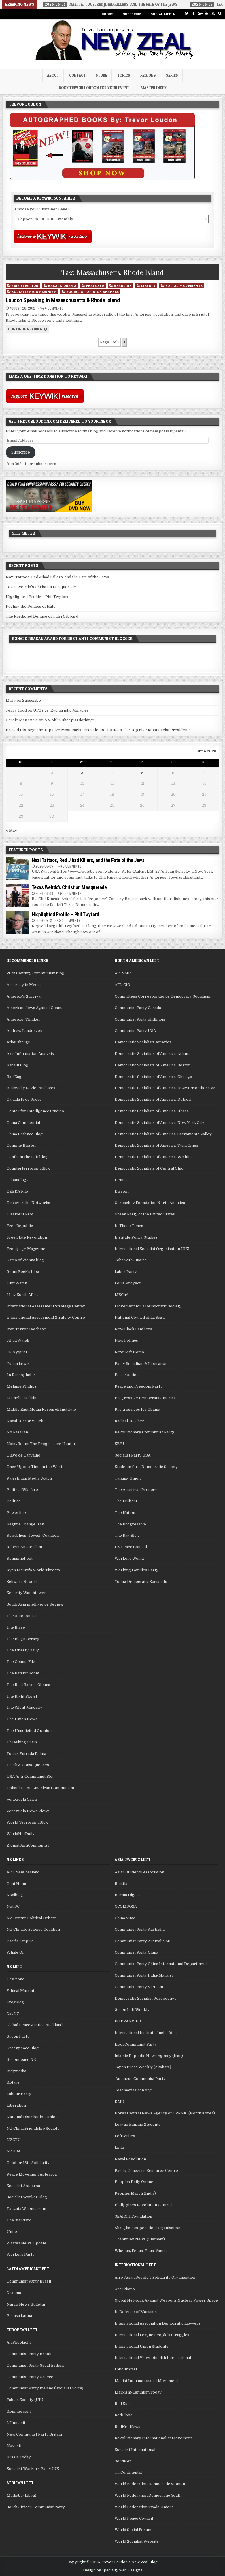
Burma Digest (127, 1895)
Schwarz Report (22, 1581)
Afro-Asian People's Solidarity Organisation (155, 2277)
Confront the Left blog (27, 1157)
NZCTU (14, 2139)
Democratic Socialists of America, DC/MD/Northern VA (165, 1088)
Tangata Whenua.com (26, 2208)
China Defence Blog (25, 1134)
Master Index (154, 87)
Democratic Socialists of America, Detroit (153, 1099)
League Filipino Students (137, 2124)
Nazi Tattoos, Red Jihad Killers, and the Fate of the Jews (57, 577)
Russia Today (19, 2457)
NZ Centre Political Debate (31, 1918)
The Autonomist (21, 1616)
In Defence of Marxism (136, 2312)
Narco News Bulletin (26, 2304)
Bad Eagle (16, 1077)
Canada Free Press (24, 1099)
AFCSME (123, 973)
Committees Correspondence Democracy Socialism (162, 996)
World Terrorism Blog (27, 1822)
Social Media (163, 14)
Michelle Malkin (21, 1398)
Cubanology (18, 1180)
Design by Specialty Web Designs (112, 2570)
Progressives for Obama (137, 1409)
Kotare (13, 2082)
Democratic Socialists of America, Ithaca (152, 1111)
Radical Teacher (129, 1421)
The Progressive (130, 1524)
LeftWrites (125, 2136)
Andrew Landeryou (24, 1030)
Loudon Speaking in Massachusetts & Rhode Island (63, 300)
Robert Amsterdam (24, 1547)
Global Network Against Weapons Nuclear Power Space (166, 2300)
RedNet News (127, 2426)
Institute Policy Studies (136, 1237)
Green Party (18, 2036)
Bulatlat (122, 1883)
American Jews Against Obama (35, 1008)
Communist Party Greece (30, 2377)
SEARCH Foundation (133, 2216)
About (53, 75)
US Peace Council (131, 1547)
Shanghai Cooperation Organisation (147, 2228)
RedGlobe (124, 2415)
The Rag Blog (127, 1535)
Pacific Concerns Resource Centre (146, 2170)
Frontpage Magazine (26, 1249)
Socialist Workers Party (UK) (34, 2468)
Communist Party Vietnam (139, 1987)
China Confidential (23, 1122)
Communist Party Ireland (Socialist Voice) (45, 2388)
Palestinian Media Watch (29, 1478)
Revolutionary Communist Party (144, 1432)
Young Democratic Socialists (141, 1581)
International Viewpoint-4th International (153, 2357)
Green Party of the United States (145, 1214)
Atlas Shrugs (18, 1042)
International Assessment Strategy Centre (46, 1317)
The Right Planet (22, 1696)
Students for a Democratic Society (146, 1467)
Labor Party (126, 1271)
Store (101, 75)
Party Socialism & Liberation (141, 1363)
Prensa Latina (19, 2315)
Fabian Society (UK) (25, 2400)
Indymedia (16, 2071)
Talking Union (128, 1478)
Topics (123, 75)
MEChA (121, 1294)
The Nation (125, 1512)
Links (120, 2147)
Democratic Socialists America (143, 1042)
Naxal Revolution (130, 2159)
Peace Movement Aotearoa (32, 2174)
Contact (77, 75)
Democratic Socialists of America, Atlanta (152, 1053)
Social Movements (184, 285)
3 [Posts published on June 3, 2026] (82, 773)
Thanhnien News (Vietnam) (140, 2239)
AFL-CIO (122, 985)
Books (107, 14)
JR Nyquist (17, 1352)
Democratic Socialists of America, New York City (159, 1122)
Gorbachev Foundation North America (150, 1202)
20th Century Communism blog (35, 973)
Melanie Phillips (22, 1386)
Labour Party (19, 2094)
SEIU (119, 1444)
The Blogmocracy (23, 1639)
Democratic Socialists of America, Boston (152, 1065)
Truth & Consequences (28, 1765)
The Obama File (21, 1661)
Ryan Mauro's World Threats (33, 1570)
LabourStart (126, 2369)
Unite (12, 2231)
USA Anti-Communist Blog (31, 1776)
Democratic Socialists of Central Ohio (149, 1168)
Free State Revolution (27, 1237)
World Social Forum (133, 2530)
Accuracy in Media (24, 985)
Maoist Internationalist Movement (146, 2381)
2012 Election (25, 285)
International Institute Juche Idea (146, 2033)
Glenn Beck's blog (23, 1271)
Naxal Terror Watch (25, 1421)
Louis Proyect (128, 1283)
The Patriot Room (23, 1673)
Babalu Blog (17, 1065)
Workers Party (21, 2254)
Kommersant (19, 2411)
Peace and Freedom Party (138, 1386)
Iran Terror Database (26, 1329)
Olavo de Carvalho (23, 1455)
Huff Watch (17, 1283)
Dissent (122, 1191)
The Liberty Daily (23, 1650)
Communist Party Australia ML (143, 1941)
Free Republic (20, 1226)
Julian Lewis (18, 1363)
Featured (95, 285)
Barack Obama (62, 285)
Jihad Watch (18, 1340)
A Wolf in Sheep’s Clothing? (69, 720)
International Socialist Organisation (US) (152, 1249)
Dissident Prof (20, 1214)
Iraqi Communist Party (136, 2044)
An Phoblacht (19, 2342)
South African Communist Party (36, 2507)
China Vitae (125, 1918)
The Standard (19, 2220)
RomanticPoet (20, 1558)
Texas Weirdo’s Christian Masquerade (41, 587)
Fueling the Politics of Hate (31, 606)
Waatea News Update (26, 2243)
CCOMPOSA (126, 1906)
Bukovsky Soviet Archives (31, 1088)
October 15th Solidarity (28, 2163)
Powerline (16, 1512)
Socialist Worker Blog (27, 2197)
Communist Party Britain (29, 2354)
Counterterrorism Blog (28, 1168)
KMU (119, 2101)
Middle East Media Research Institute (41, 1409)
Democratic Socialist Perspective (146, 1998)
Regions (148, 75)
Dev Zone (15, 1979)
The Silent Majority (24, 1707)
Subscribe (132, 14)
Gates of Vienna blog (25, 1260)
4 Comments (54, 308)
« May (11, 830)
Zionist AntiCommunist (28, 1845)
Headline (122, 285)
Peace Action (127, 1375)
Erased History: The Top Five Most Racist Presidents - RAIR (61, 730)
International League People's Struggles (152, 2335)
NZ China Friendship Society (33, 2128)
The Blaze (16, 1627)
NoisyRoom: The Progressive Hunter (41, 1444)
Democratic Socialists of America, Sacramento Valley (163, 1134)
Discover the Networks (28, 1202)
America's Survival (24, 996)
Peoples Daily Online (134, 2182)
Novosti (14, 2445)
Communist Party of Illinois (140, 1019)
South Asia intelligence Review (35, 1604)
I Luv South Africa (23, 1294)
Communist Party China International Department (161, 1964)
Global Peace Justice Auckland (35, 2025)
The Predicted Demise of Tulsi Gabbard (42, 616)
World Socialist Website (137, 2541)
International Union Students (141, 2346)
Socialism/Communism (34, 291)
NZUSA (13, 2151)
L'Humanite (17, 2423)
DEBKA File (17, 1191)
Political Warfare (22, 1489)
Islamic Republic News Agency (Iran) (149, 2056)
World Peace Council (134, 2518)
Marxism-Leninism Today (138, 2392)
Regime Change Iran (25, 1524)
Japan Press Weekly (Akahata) (143, 2067)
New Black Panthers (133, 1329)
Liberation (16, 2105)
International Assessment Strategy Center (46, 1306)
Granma (14, 2293)
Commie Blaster (21, 1145)
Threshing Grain (22, 1742)
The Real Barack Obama (28, 1685)
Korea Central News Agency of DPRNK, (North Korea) (165, 2113)
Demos (121, 1180)
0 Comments (72, 865)
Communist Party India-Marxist (144, 1975)
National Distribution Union (32, 2117)
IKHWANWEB (128, 2021)
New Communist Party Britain (34, 2434)
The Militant (126, 1501)
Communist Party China (136, 1952)
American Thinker (23, 1019)
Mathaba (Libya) (21, 2495)
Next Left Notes (129, 1352)
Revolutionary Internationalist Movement (153, 2438)
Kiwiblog (15, 1895)
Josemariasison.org (133, 2090)
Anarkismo (125, 2289)
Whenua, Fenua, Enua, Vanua (141, 2250)
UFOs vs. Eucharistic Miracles (61, 710)
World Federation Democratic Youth (148, 2495)
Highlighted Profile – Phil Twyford (37, 596)
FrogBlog (15, 2002)
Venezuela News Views (28, 1811)
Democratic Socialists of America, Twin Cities (156, 1145)
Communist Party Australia (140, 1929)
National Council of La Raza (140, 1317)
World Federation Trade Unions (144, 2507)
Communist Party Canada (138, 1008)
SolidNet (123, 2461)
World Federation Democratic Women (150, 2484)
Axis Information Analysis (30, 1053)
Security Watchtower (26, 1593)
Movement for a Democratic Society (148, 1306)
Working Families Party (136, 1570)
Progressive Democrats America (145, 1398)
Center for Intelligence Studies (35, 1111)
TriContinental (128, 2472)
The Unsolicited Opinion (29, 1730)
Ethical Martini (20, 1990)
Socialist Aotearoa (23, 2186)
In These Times (129, 1226)
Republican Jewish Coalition (33, 1535)
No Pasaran (17, 1432)
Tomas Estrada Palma (26, 1753)
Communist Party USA (135, 1030)
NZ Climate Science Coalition (33, 1929)
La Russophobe (21, 1375)
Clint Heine (17, 1883)
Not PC (13, 1906)
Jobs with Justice (131, 1260)
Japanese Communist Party (140, 2078)
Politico (14, 1501)
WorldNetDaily (21, 1834)
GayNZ (13, 2013)
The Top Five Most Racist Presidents (157, 730)
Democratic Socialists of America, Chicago (153, 1077)
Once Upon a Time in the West (34, 1467)
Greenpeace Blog (23, 2048)
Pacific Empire (20, 1941)
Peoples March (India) (135, 2193)
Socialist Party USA (132, 1455)
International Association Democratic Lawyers (158, 2323)
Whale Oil (15, 1952)
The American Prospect (137, 1489)
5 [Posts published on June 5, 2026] (142, 773)
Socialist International (135, 2449)
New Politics (126, 1340)
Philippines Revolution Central (143, 2205)
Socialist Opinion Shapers (92, 291)
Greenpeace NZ (21, 2059)
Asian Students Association (139, 1872)
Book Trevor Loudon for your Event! (95, 87)
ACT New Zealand (23, 1872)
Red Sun (122, 2404)
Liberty (148, 285)
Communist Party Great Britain (35, 2365)
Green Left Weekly (132, 2009)
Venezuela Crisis (22, 1799)
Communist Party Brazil (29, 2281)
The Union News (22, 1719)
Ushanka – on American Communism (40, 1788)
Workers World (129, 1558)
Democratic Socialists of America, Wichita (153, 1157)
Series (172, 75)
